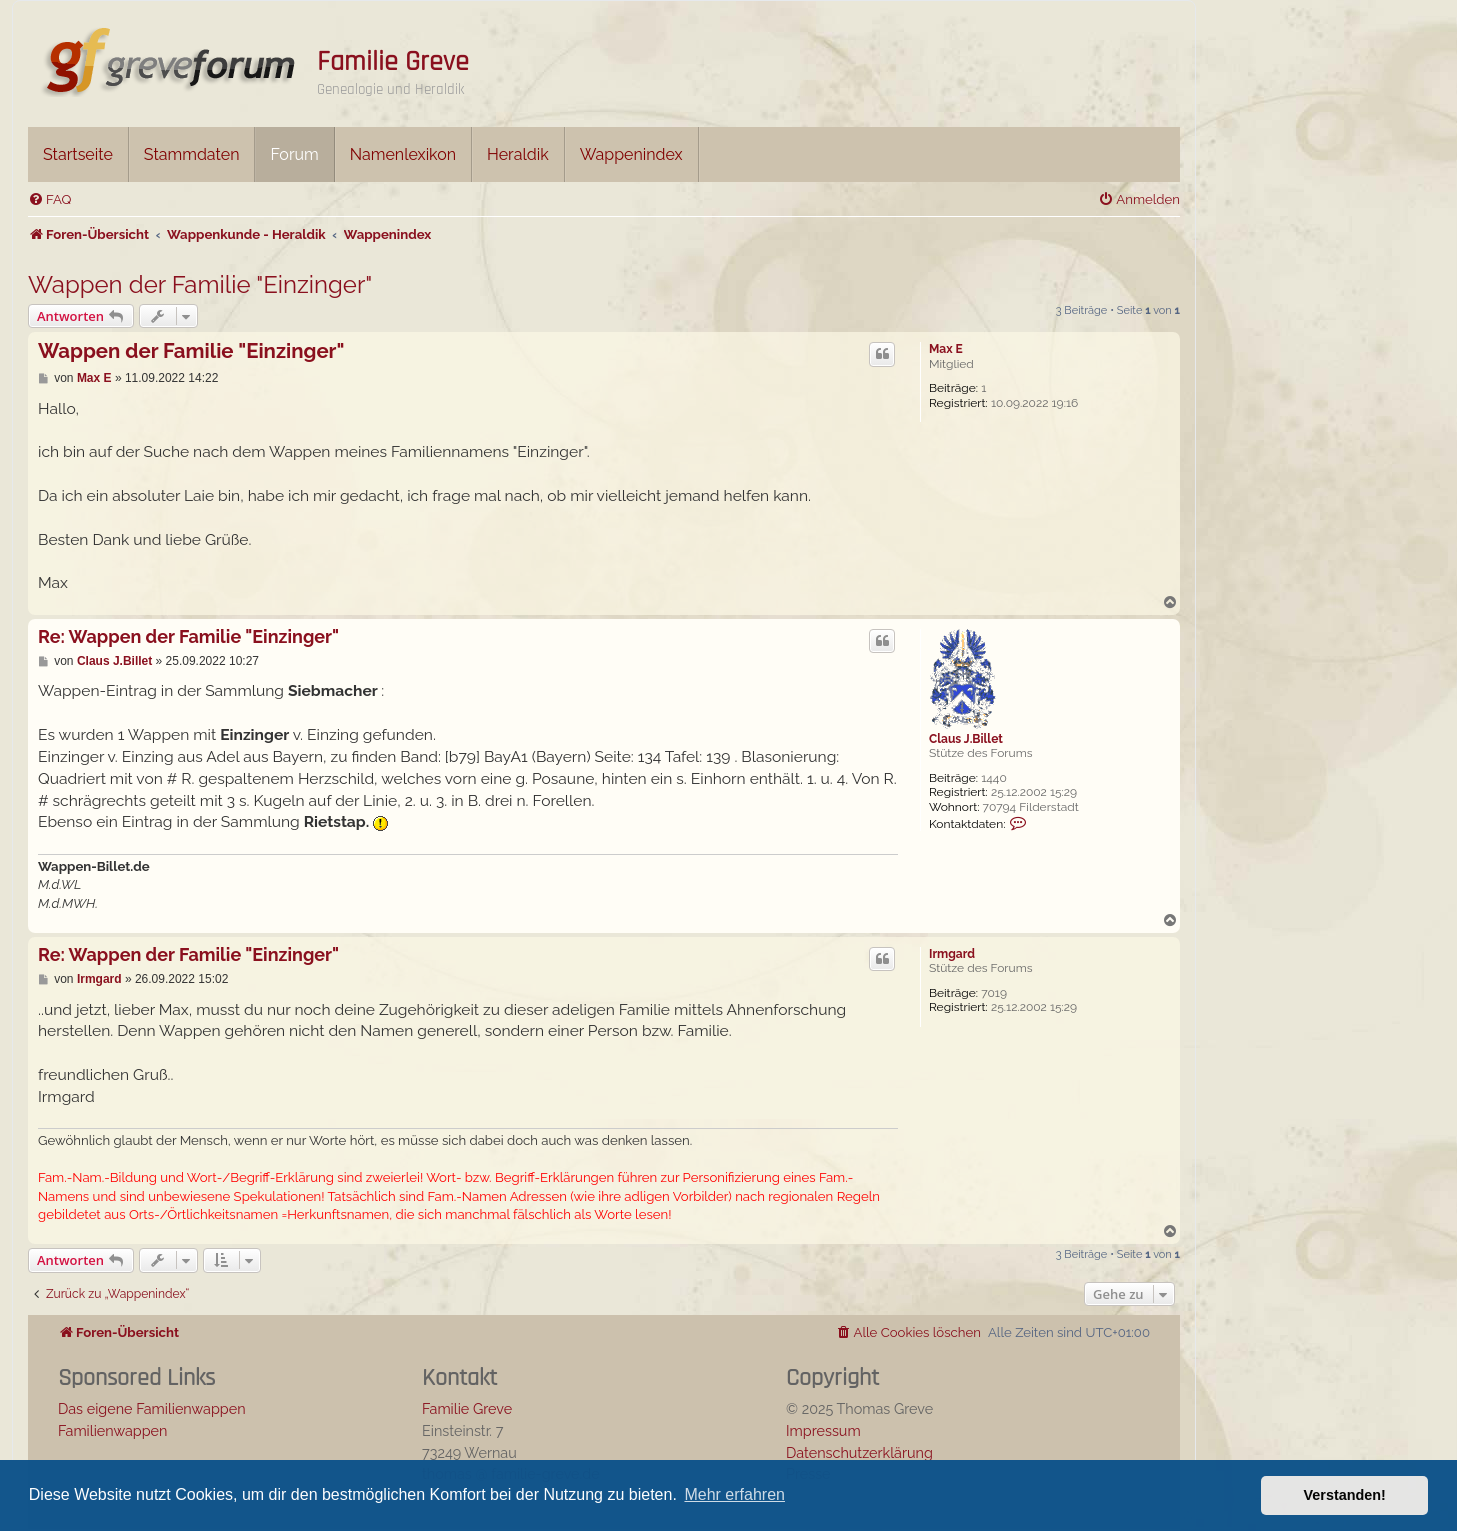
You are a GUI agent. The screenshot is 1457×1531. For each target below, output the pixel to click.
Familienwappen (112, 1430)
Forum (294, 154)
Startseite (78, 154)
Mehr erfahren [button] (734, 1494)
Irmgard (952, 954)
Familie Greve (393, 62)
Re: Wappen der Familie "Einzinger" (188, 636)
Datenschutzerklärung (859, 1452)
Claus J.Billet (966, 739)
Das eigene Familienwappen (152, 1408)
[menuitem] (49, 199)
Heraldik (518, 154)
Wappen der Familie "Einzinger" (200, 284)
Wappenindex (631, 154)
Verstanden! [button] (1345, 1495)
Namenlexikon (403, 154)
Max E (946, 349)
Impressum (823, 1430)
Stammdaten (192, 154)
